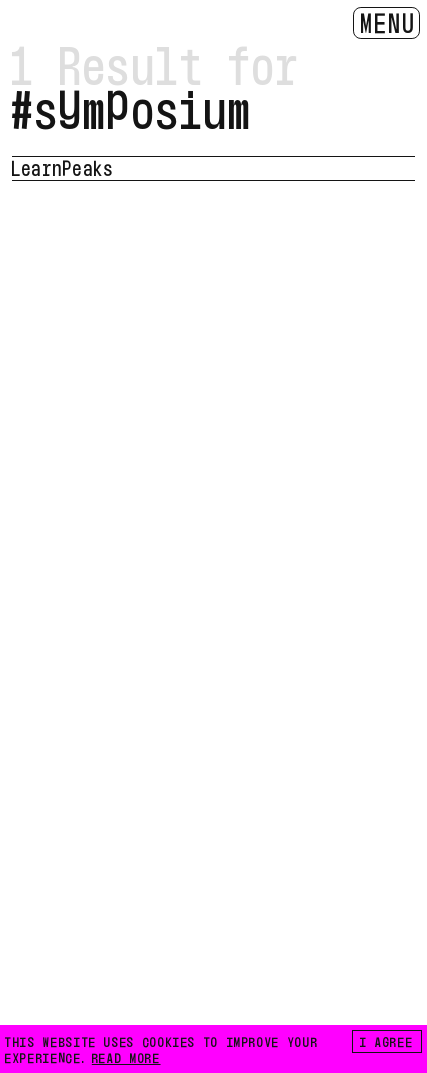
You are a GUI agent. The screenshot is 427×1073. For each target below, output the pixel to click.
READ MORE (126, 1056)
